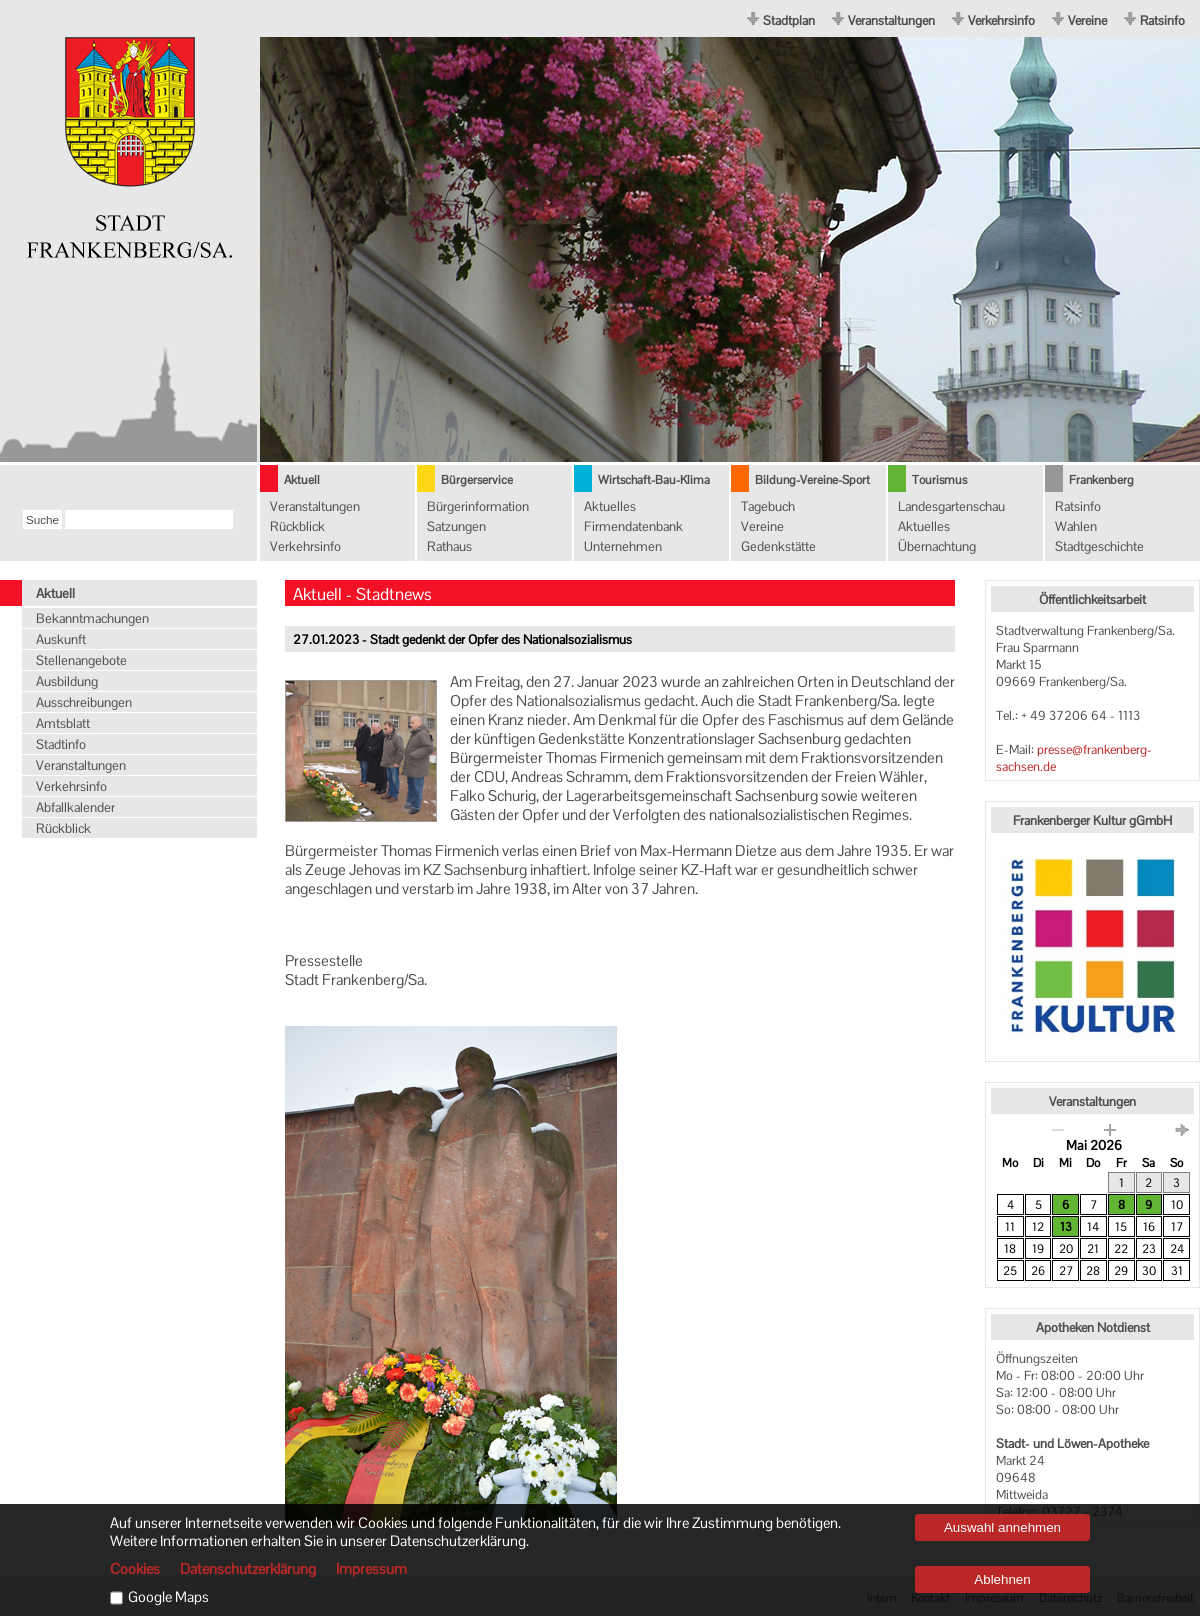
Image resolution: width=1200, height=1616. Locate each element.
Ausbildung (67, 681)
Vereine (1087, 20)
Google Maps (168, 1597)
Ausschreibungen (84, 702)
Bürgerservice (477, 480)
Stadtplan (789, 20)
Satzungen (456, 526)
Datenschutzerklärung (248, 1569)
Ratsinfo (1162, 20)
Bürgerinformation (478, 506)
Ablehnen (1002, 1579)
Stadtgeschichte (1099, 546)
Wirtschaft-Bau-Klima (654, 480)
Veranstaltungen (891, 20)
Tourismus (939, 480)
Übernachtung (937, 546)
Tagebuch (768, 506)
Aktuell (302, 480)
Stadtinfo (61, 744)
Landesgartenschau (951, 506)
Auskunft (61, 639)
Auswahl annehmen (1002, 1527)
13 (1066, 1227)
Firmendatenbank (633, 526)
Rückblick (297, 526)
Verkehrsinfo (1001, 20)
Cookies (135, 1569)
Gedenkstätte (778, 546)
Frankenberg (1101, 480)
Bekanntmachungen (92, 618)
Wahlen (1076, 526)
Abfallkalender (75, 807)
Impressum (371, 1569)
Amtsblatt (63, 723)
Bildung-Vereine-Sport (812, 480)
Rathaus (449, 546)
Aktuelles (610, 506)
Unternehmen (623, 546)
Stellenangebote (81, 660)
